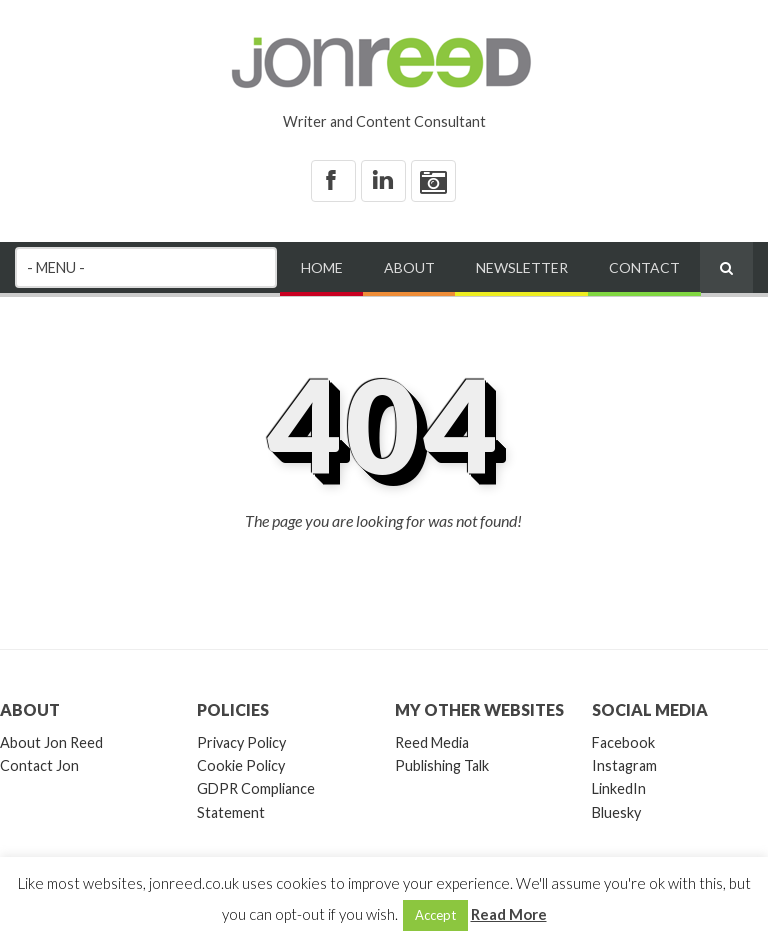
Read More (509, 914)
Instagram (624, 765)
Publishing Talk (442, 765)
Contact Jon (39, 765)
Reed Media (432, 742)
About (409, 267)
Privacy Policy (241, 742)
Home (322, 267)
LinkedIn (619, 788)
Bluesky (616, 812)
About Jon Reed (51, 742)
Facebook (623, 742)
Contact (644, 267)
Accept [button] (435, 915)
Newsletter (522, 267)
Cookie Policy (241, 765)
